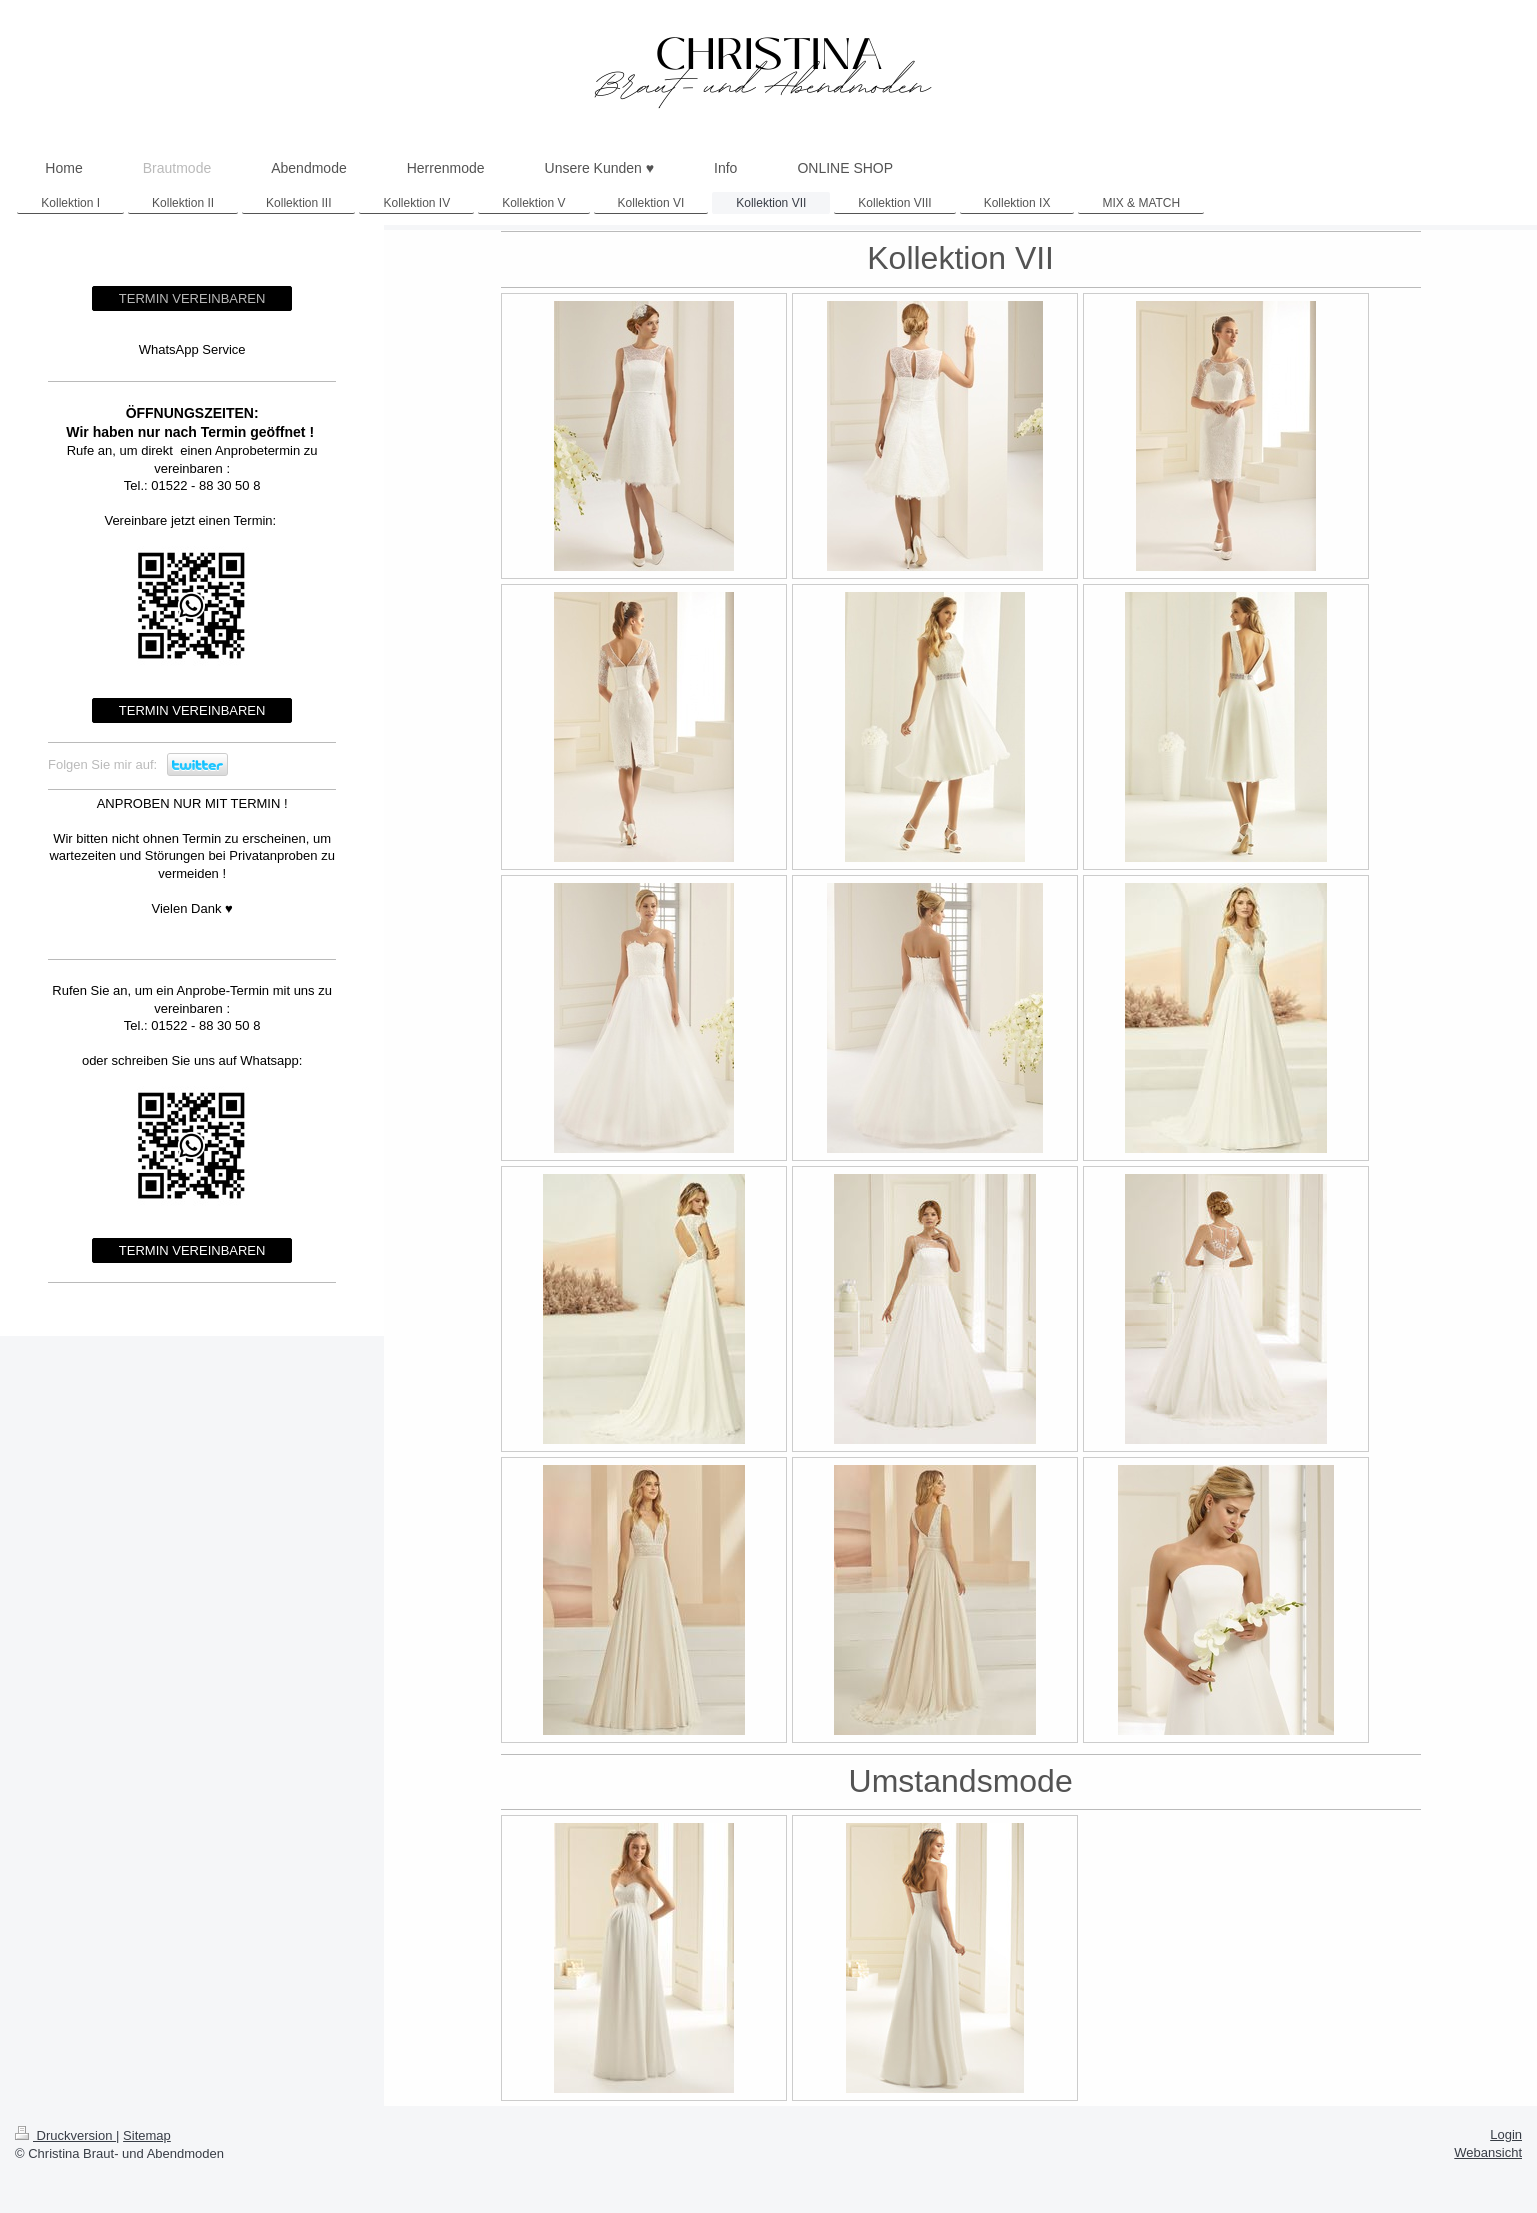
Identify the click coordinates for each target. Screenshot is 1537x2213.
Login (1506, 2134)
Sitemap (147, 2135)
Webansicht (1488, 2152)
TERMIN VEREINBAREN (192, 298)
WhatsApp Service (192, 349)
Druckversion (65, 2135)
